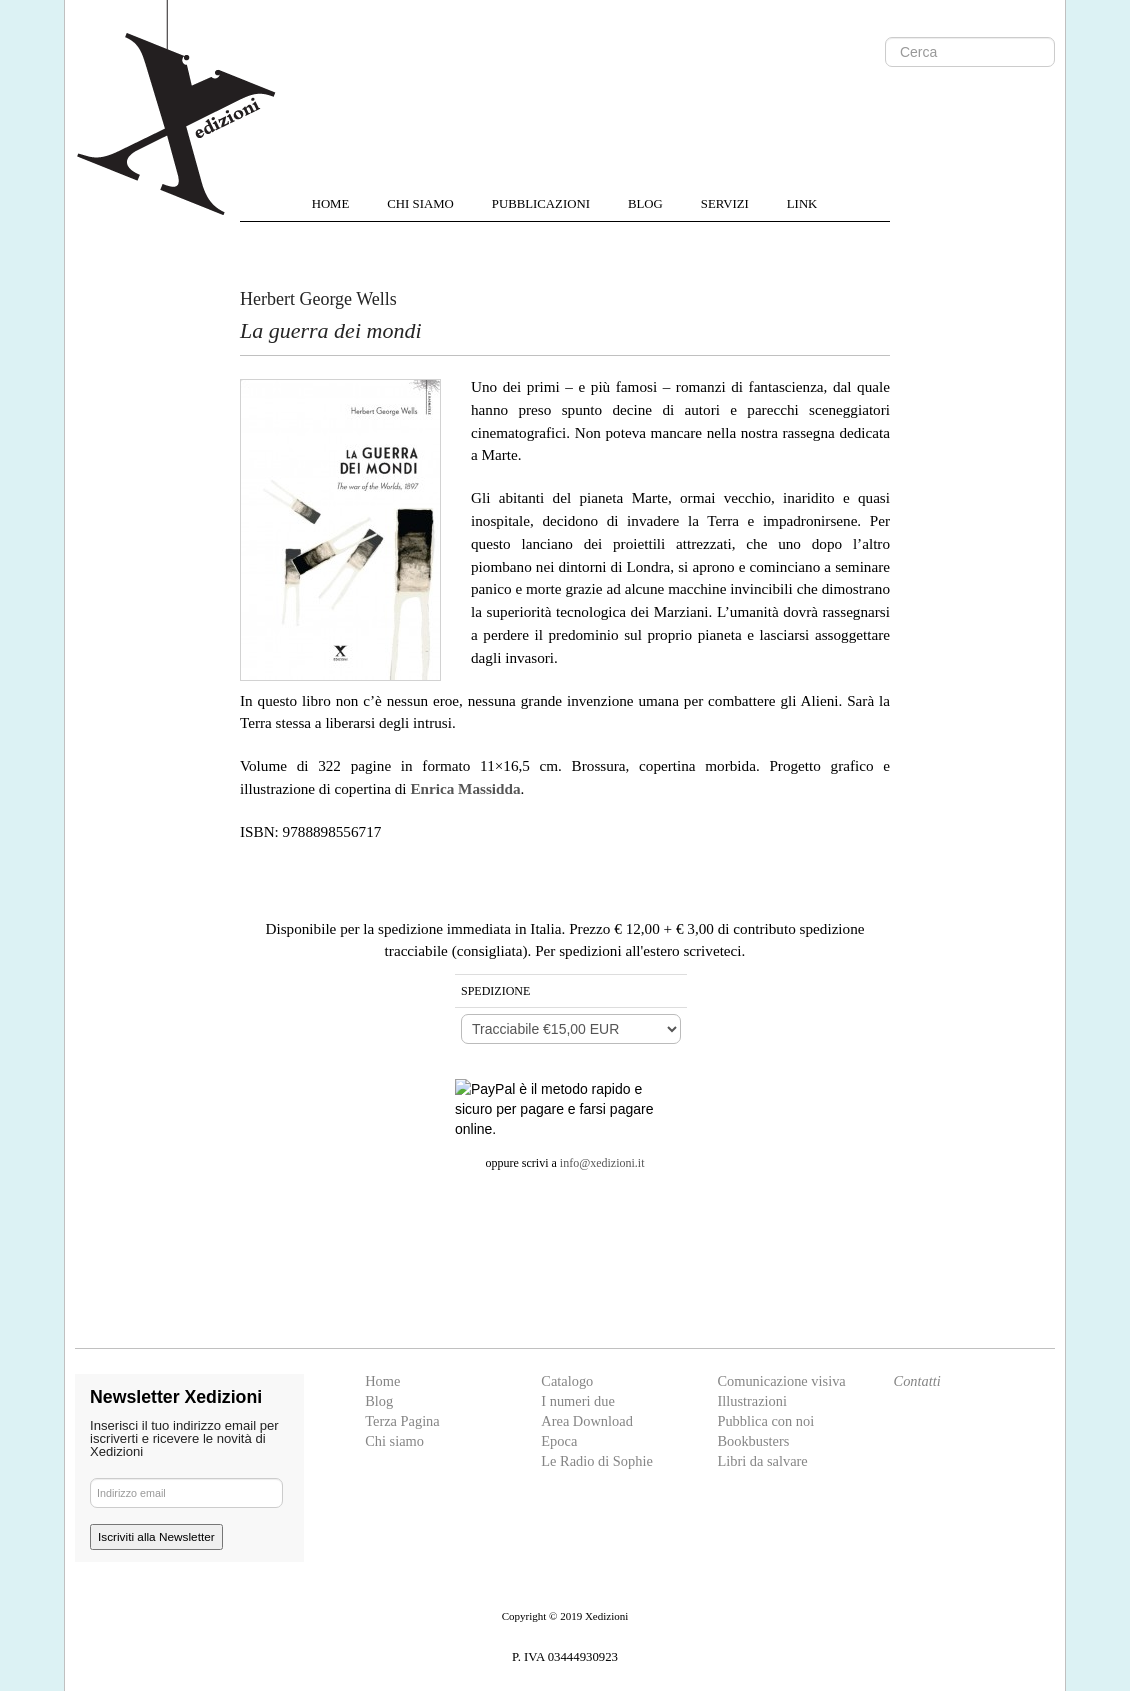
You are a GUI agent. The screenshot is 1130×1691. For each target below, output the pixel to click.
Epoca (559, 1441)
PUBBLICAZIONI (541, 204)
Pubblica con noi (765, 1421)
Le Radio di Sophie (597, 1461)
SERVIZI (725, 204)
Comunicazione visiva (781, 1381)
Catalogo (567, 1381)
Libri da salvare (762, 1461)
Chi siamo (394, 1441)
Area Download (587, 1421)
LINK (802, 204)
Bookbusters (753, 1441)
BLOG (645, 204)
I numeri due (578, 1401)
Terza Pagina (402, 1421)
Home (382, 1381)
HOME (331, 204)
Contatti (917, 1381)
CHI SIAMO (420, 204)
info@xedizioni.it (602, 1163)
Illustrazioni (752, 1401)
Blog (379, 1401)
